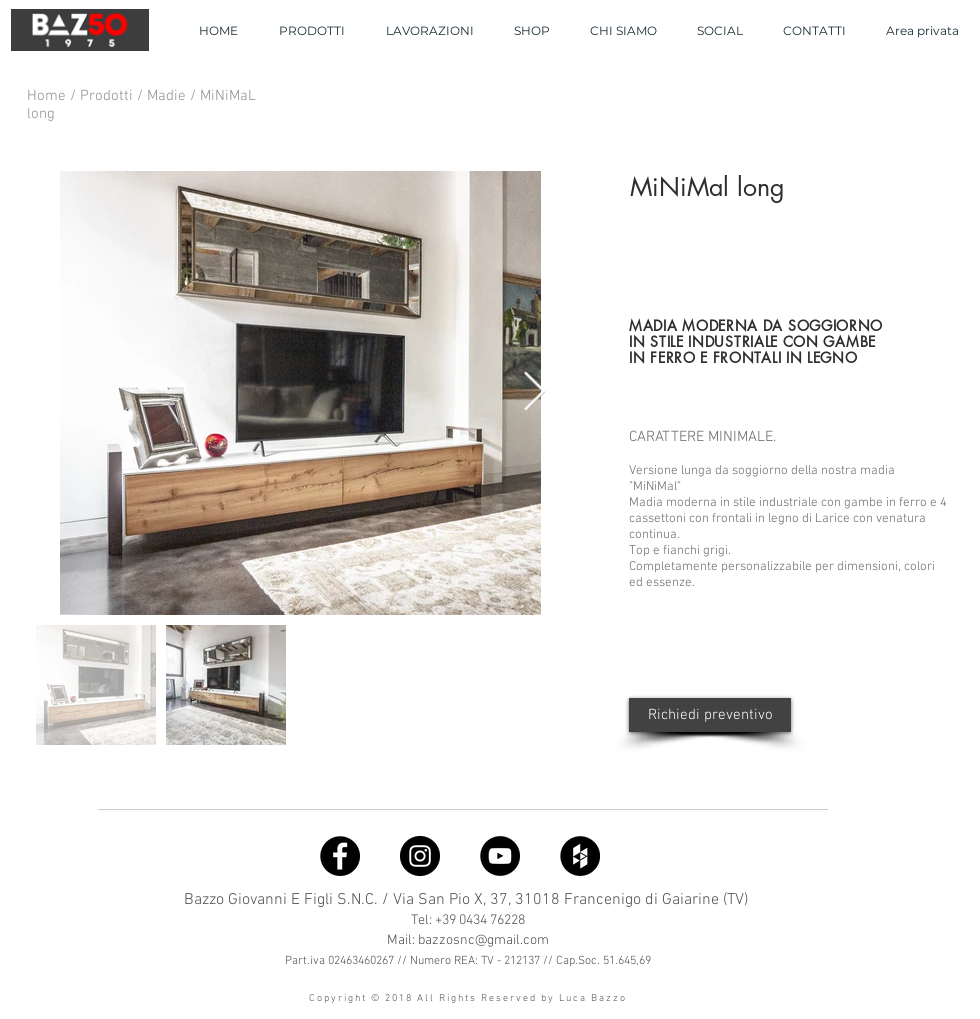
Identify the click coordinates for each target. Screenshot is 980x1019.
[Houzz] (580, 856)
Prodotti (108, 96)
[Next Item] (534, 393)
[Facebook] (340, 856)
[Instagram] (420, 856)
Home (48, 96)
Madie (168, 96)
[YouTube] (500, 856)
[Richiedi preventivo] (710, 715)
